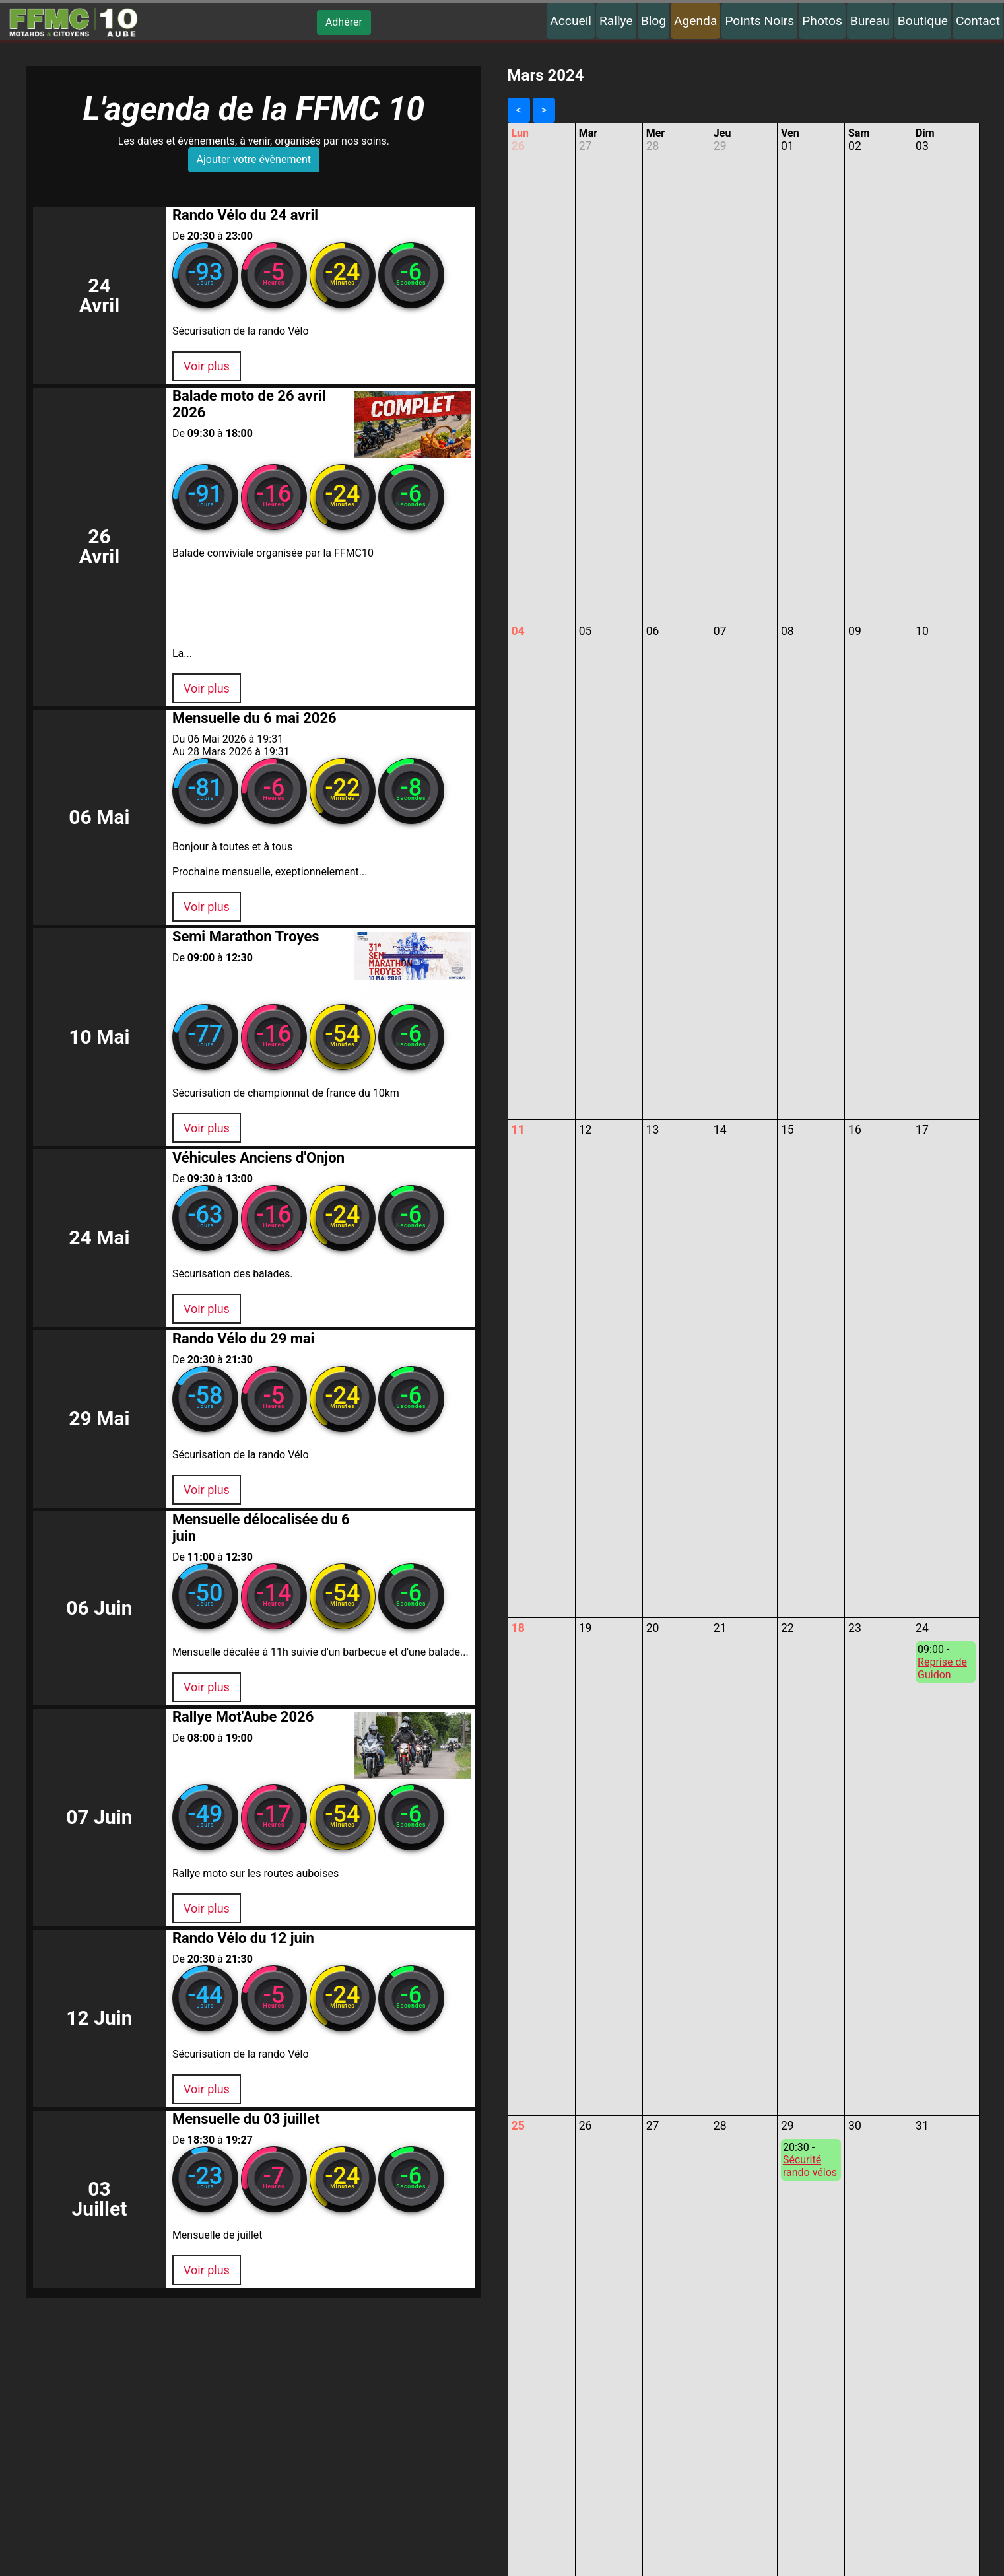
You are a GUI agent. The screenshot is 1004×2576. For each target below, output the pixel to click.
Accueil (570, 20)
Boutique (923, 20)
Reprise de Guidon (942, 1668)
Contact (978, 20)
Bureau (870, 20)
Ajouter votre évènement (254, 162)
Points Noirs (759, 20)
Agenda (695, 20)
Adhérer (343, 22)
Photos (822, 20)
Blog (653, 20)
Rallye (616, 20)
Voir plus (184, 371)
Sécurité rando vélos (810, 2166)
